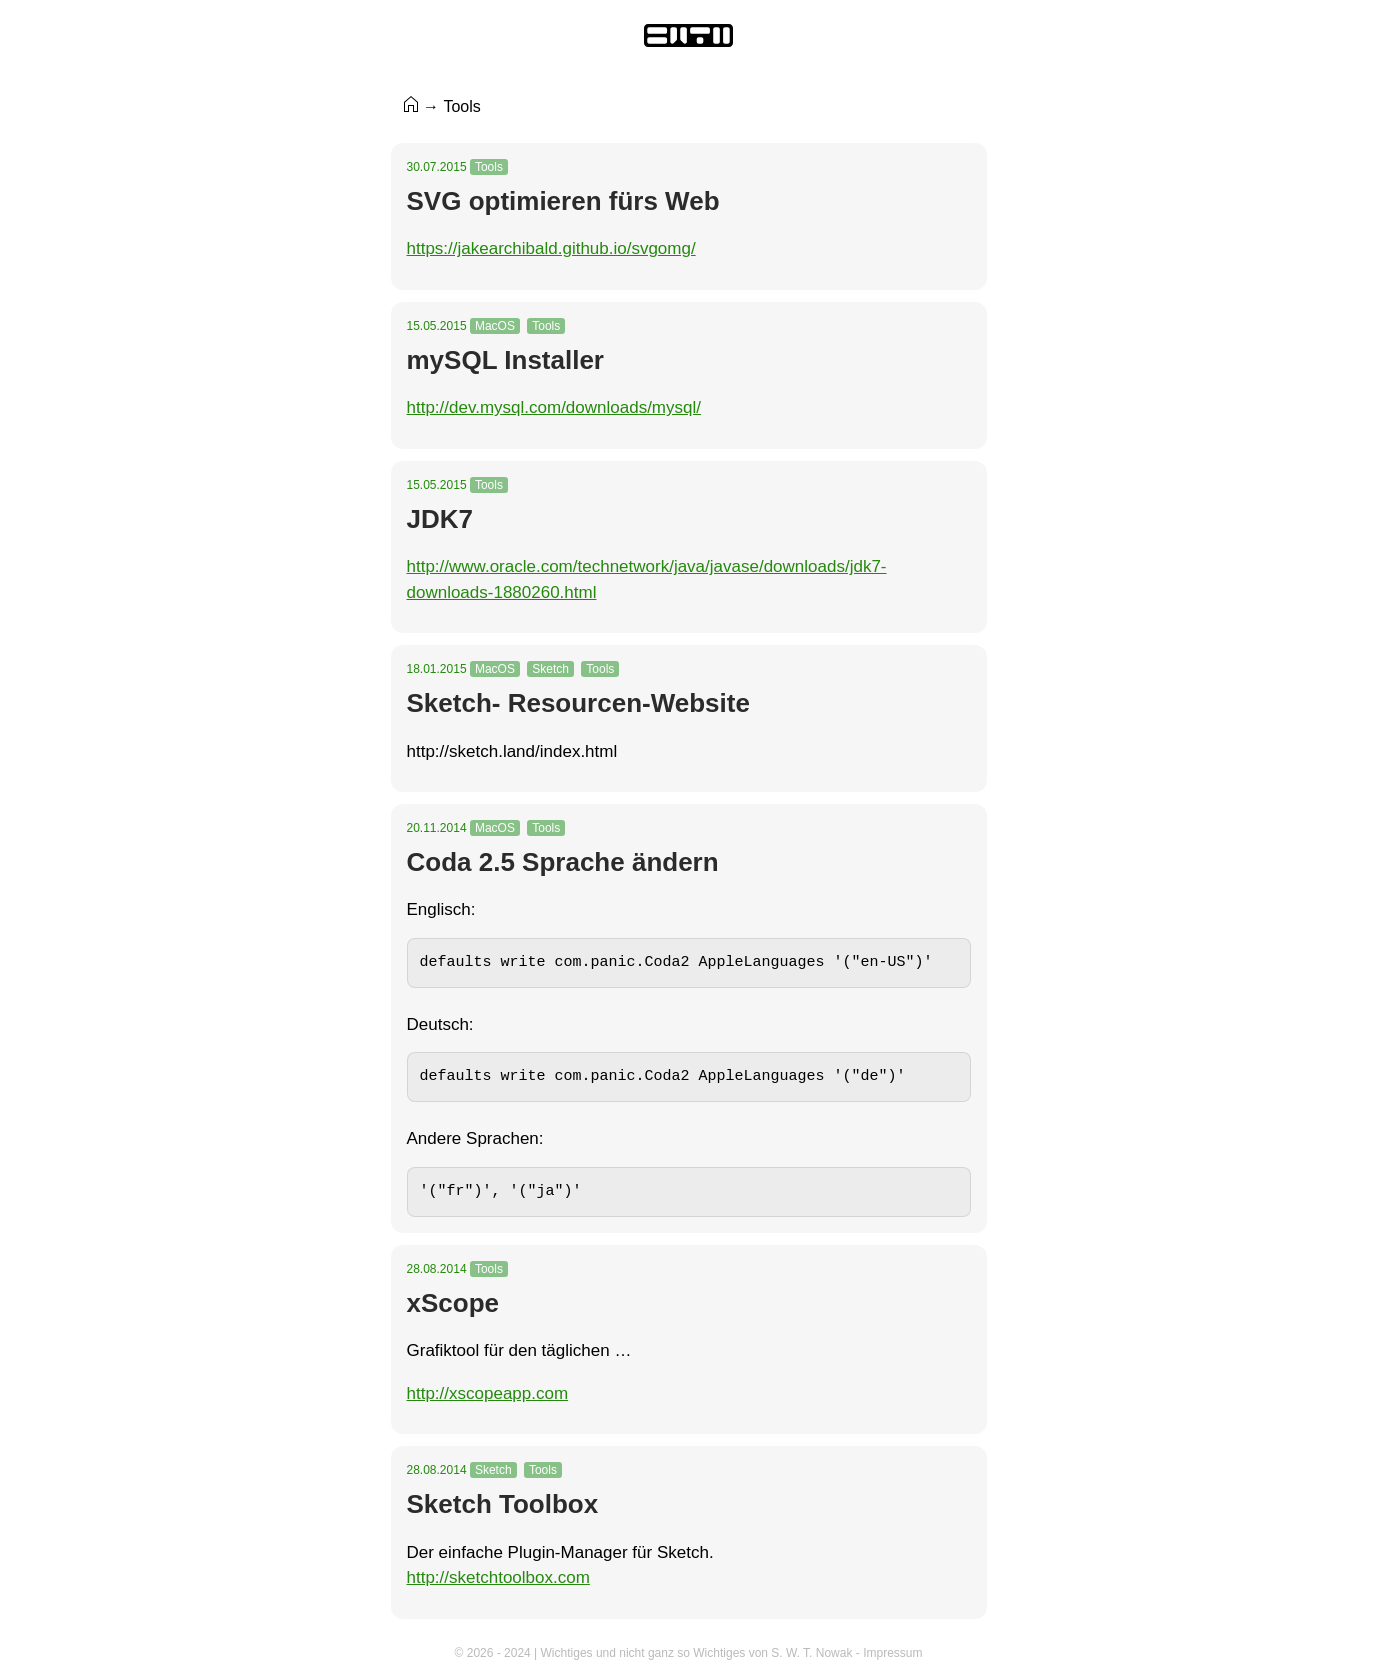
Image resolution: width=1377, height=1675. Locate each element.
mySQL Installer (506, 360)
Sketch (550, 669)
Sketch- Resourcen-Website (578, 703)
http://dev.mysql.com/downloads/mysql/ (554, 407)
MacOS (495, 326)
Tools (489, 167)
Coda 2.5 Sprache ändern (563, 862)
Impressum (892, 1653)
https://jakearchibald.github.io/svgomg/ (551, 248)
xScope (453, 1303)
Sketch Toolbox (503, 1504)
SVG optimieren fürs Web (563, 201)
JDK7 (440, 519)
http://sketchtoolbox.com (498, 1577)
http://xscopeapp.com (488, 1393)
